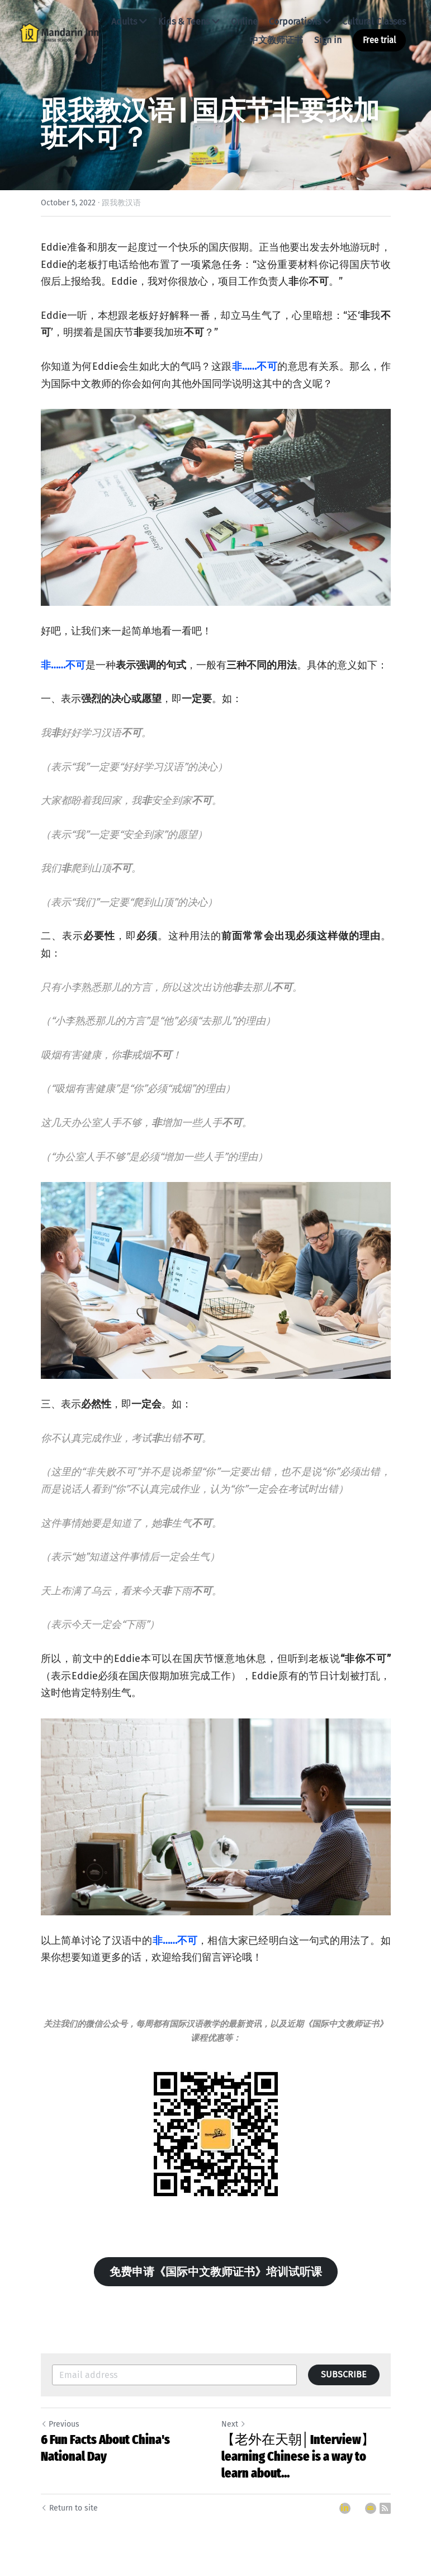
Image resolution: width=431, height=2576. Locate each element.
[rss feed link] (385, 2508)
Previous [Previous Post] (60, 2424)
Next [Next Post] (233, 2424)
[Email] (370, 2508)
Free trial (379, 40)
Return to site (69, 2508)
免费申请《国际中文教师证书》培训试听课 (216, 2271)
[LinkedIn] (345, 2508)
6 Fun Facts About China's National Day (105, 2448)
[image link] (59, 31)
